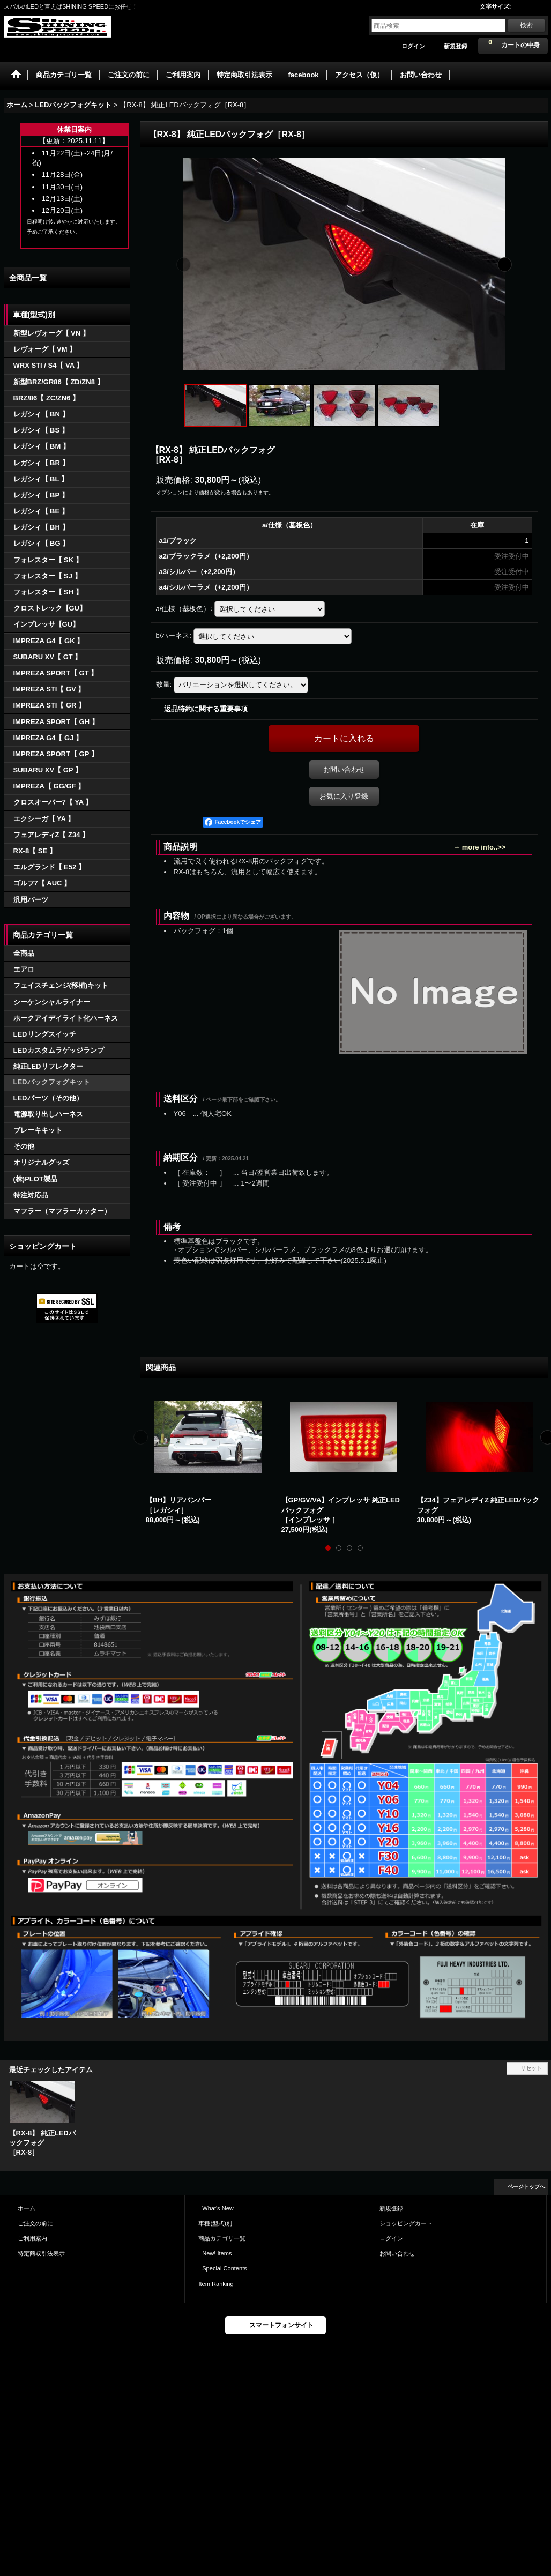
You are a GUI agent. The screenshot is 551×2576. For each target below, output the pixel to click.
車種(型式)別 (215, 2223)
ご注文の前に (35, 2223)
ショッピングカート (406, 2223)
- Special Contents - (224, 2268)
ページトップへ (526, 2187)
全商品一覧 (28, 277)
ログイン (413, 46)
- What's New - (217, 2208)
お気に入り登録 (343, 796)
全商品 (23, 953)
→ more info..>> (479, 847)
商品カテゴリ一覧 (221, 2238)
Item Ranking (215, 2284)
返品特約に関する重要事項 (206, 709)
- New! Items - (216, 2253)
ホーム (26, 2208)
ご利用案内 (32, 2238)
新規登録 (455, 46)
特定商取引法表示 (41, 2253)
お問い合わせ (344, 769)
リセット (531, 2068)
